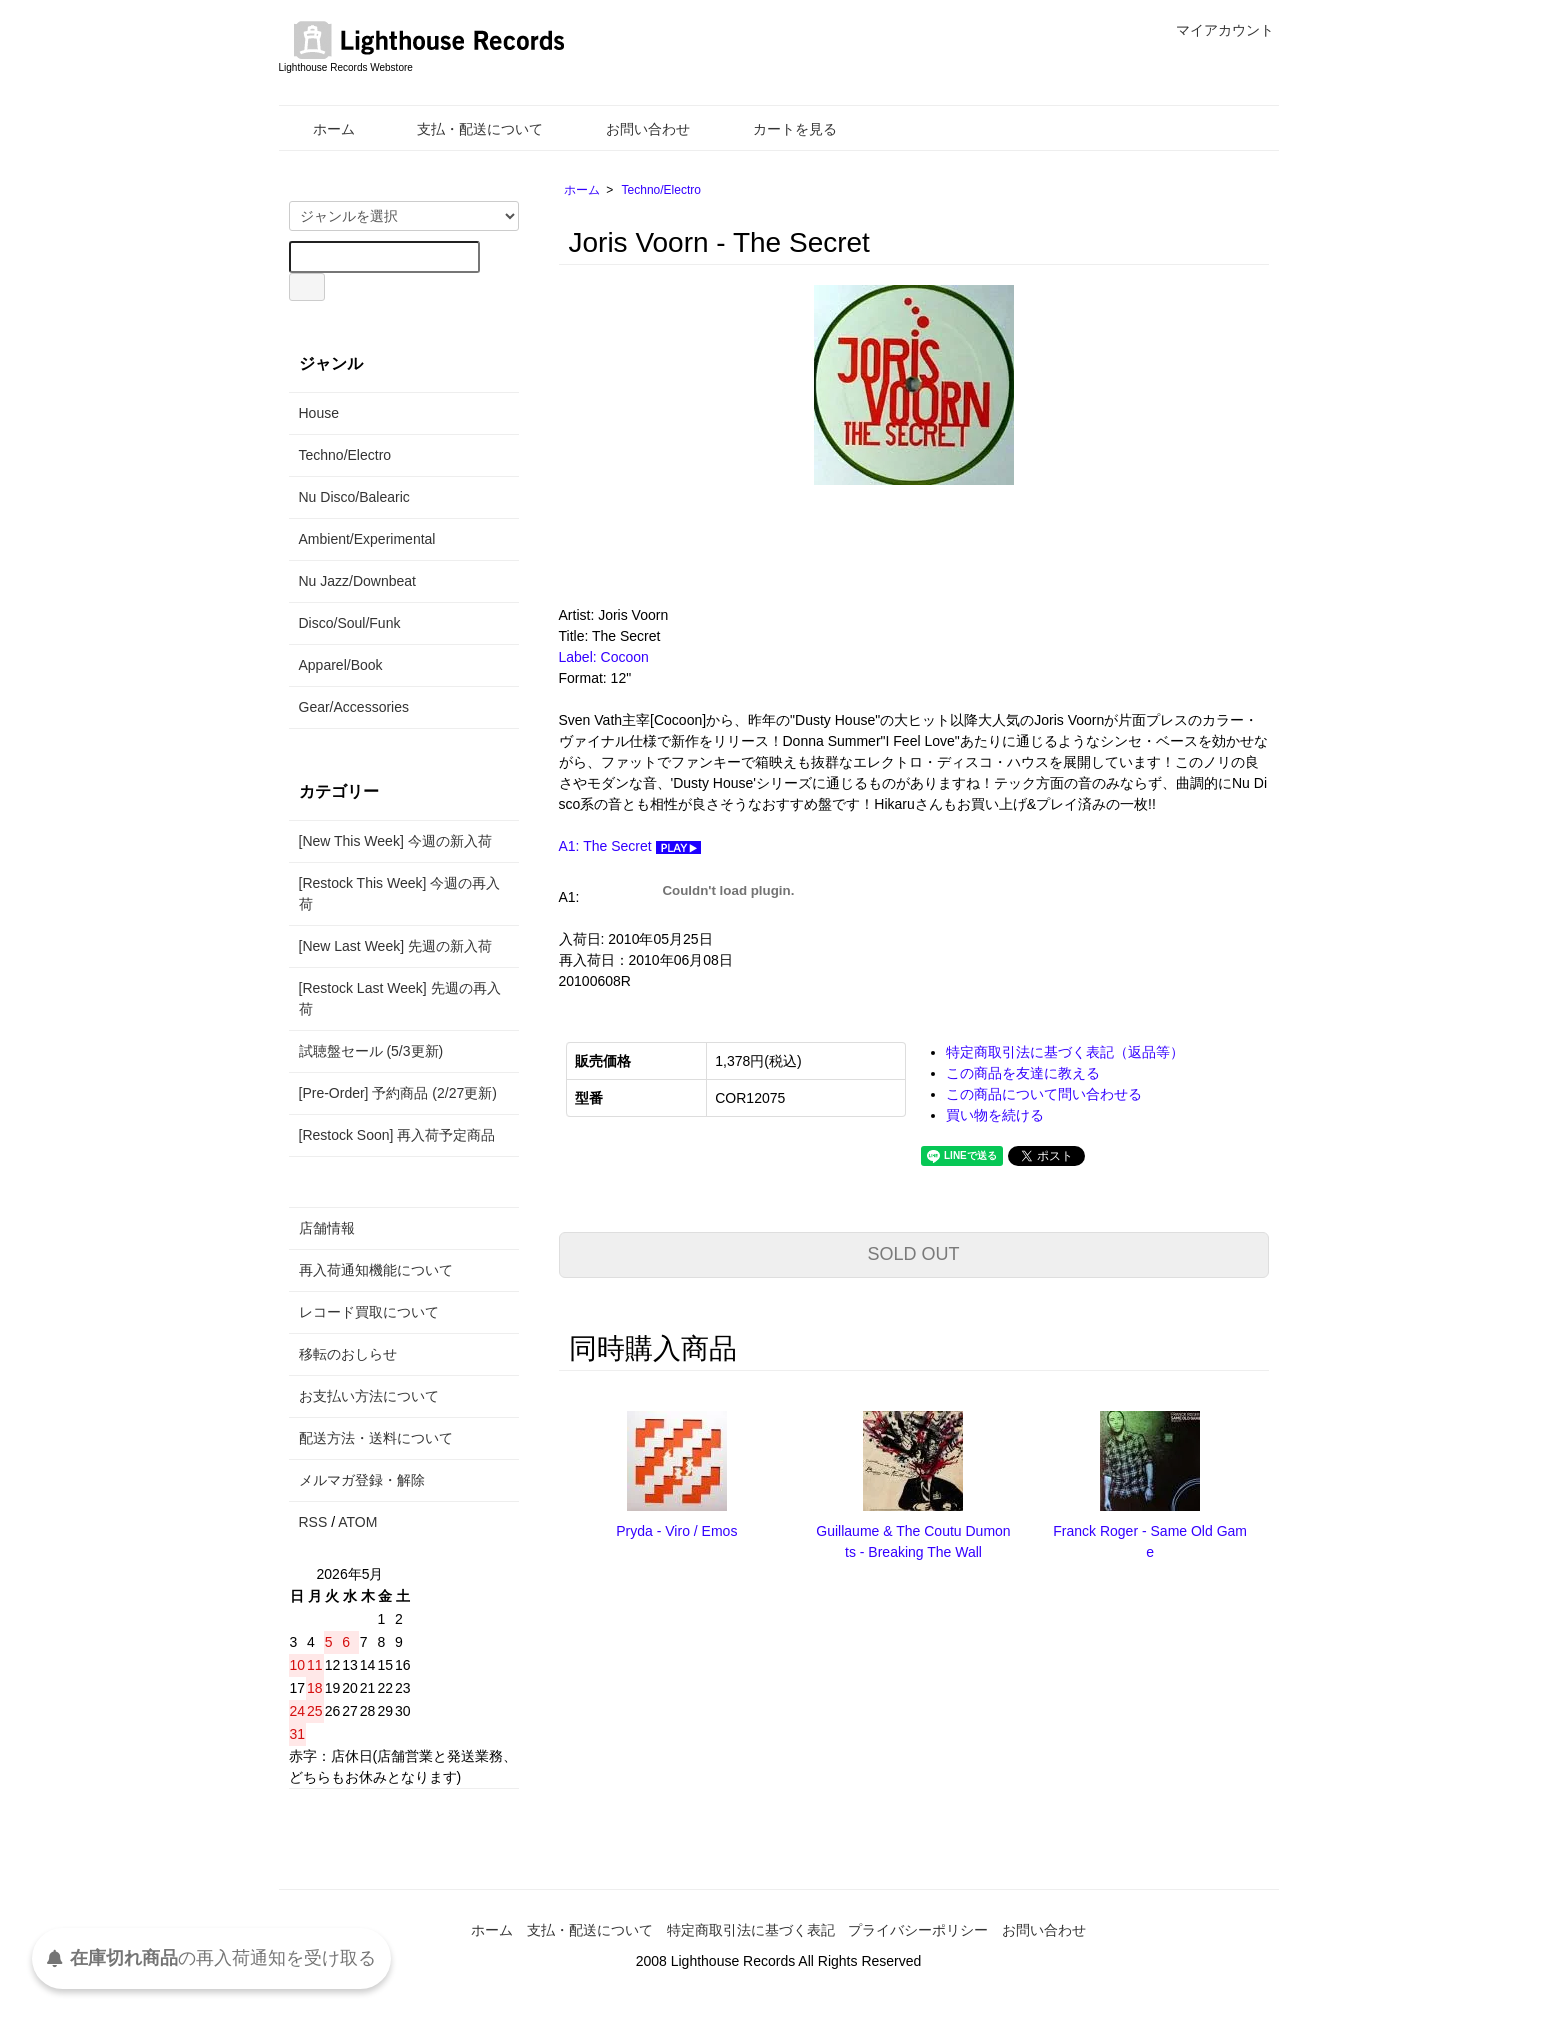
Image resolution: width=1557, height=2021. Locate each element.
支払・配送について (465, 129)
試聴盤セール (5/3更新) (371, 1051)
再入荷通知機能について (376, 1270)
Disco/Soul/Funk (350, 623)
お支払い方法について (369, 1396)
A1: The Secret (630, 846)
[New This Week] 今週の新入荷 (395, 841)
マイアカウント (1214, 30)
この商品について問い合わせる (1044, 1094)
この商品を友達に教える (1023, 1073)
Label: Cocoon (604, 657)
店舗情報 (327, 1228)
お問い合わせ (633, 129)
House (319, 413)
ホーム (319, 129)
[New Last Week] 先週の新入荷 (395, 946)
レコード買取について (369, 1312)
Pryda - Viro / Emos (676, 1531)
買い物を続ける (995, 1115)
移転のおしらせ (348, 1354)
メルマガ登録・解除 (362, 1480)
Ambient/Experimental (367, 539)
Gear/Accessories (354, 707)
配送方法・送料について (376, 1438)
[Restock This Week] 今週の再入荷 (400, 893)
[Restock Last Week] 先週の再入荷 (400, 998)
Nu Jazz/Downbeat (358, 581)
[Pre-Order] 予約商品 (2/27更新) (398, 1093)
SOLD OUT (913, 1254)
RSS (313, 1522)
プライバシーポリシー (918, 1930)
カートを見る (780, 129)
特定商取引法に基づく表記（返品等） (1065, 1052)
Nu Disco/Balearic (354, 497)
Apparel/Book (341, 665)
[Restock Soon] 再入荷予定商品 (397, 1135)
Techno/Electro (661, 190)
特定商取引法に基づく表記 (751, 1930)
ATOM (357, 1522)
